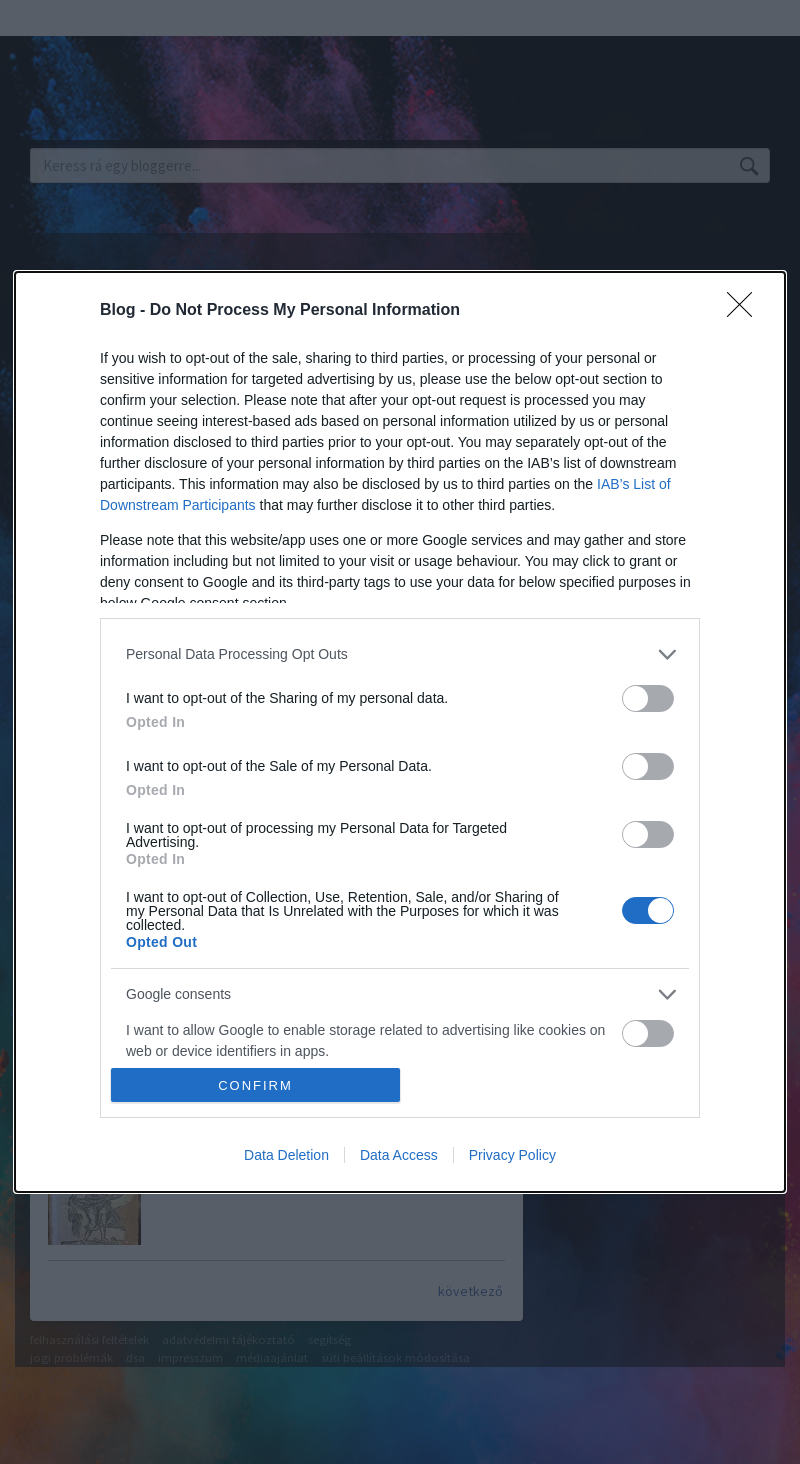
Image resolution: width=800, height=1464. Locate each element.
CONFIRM (255, 1085)
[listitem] (400, 654)
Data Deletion (286, 1155)
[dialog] (400, 732)
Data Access (399, 1155)
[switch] (648, 698)
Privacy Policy (512, 1155)
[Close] (746, 311)
